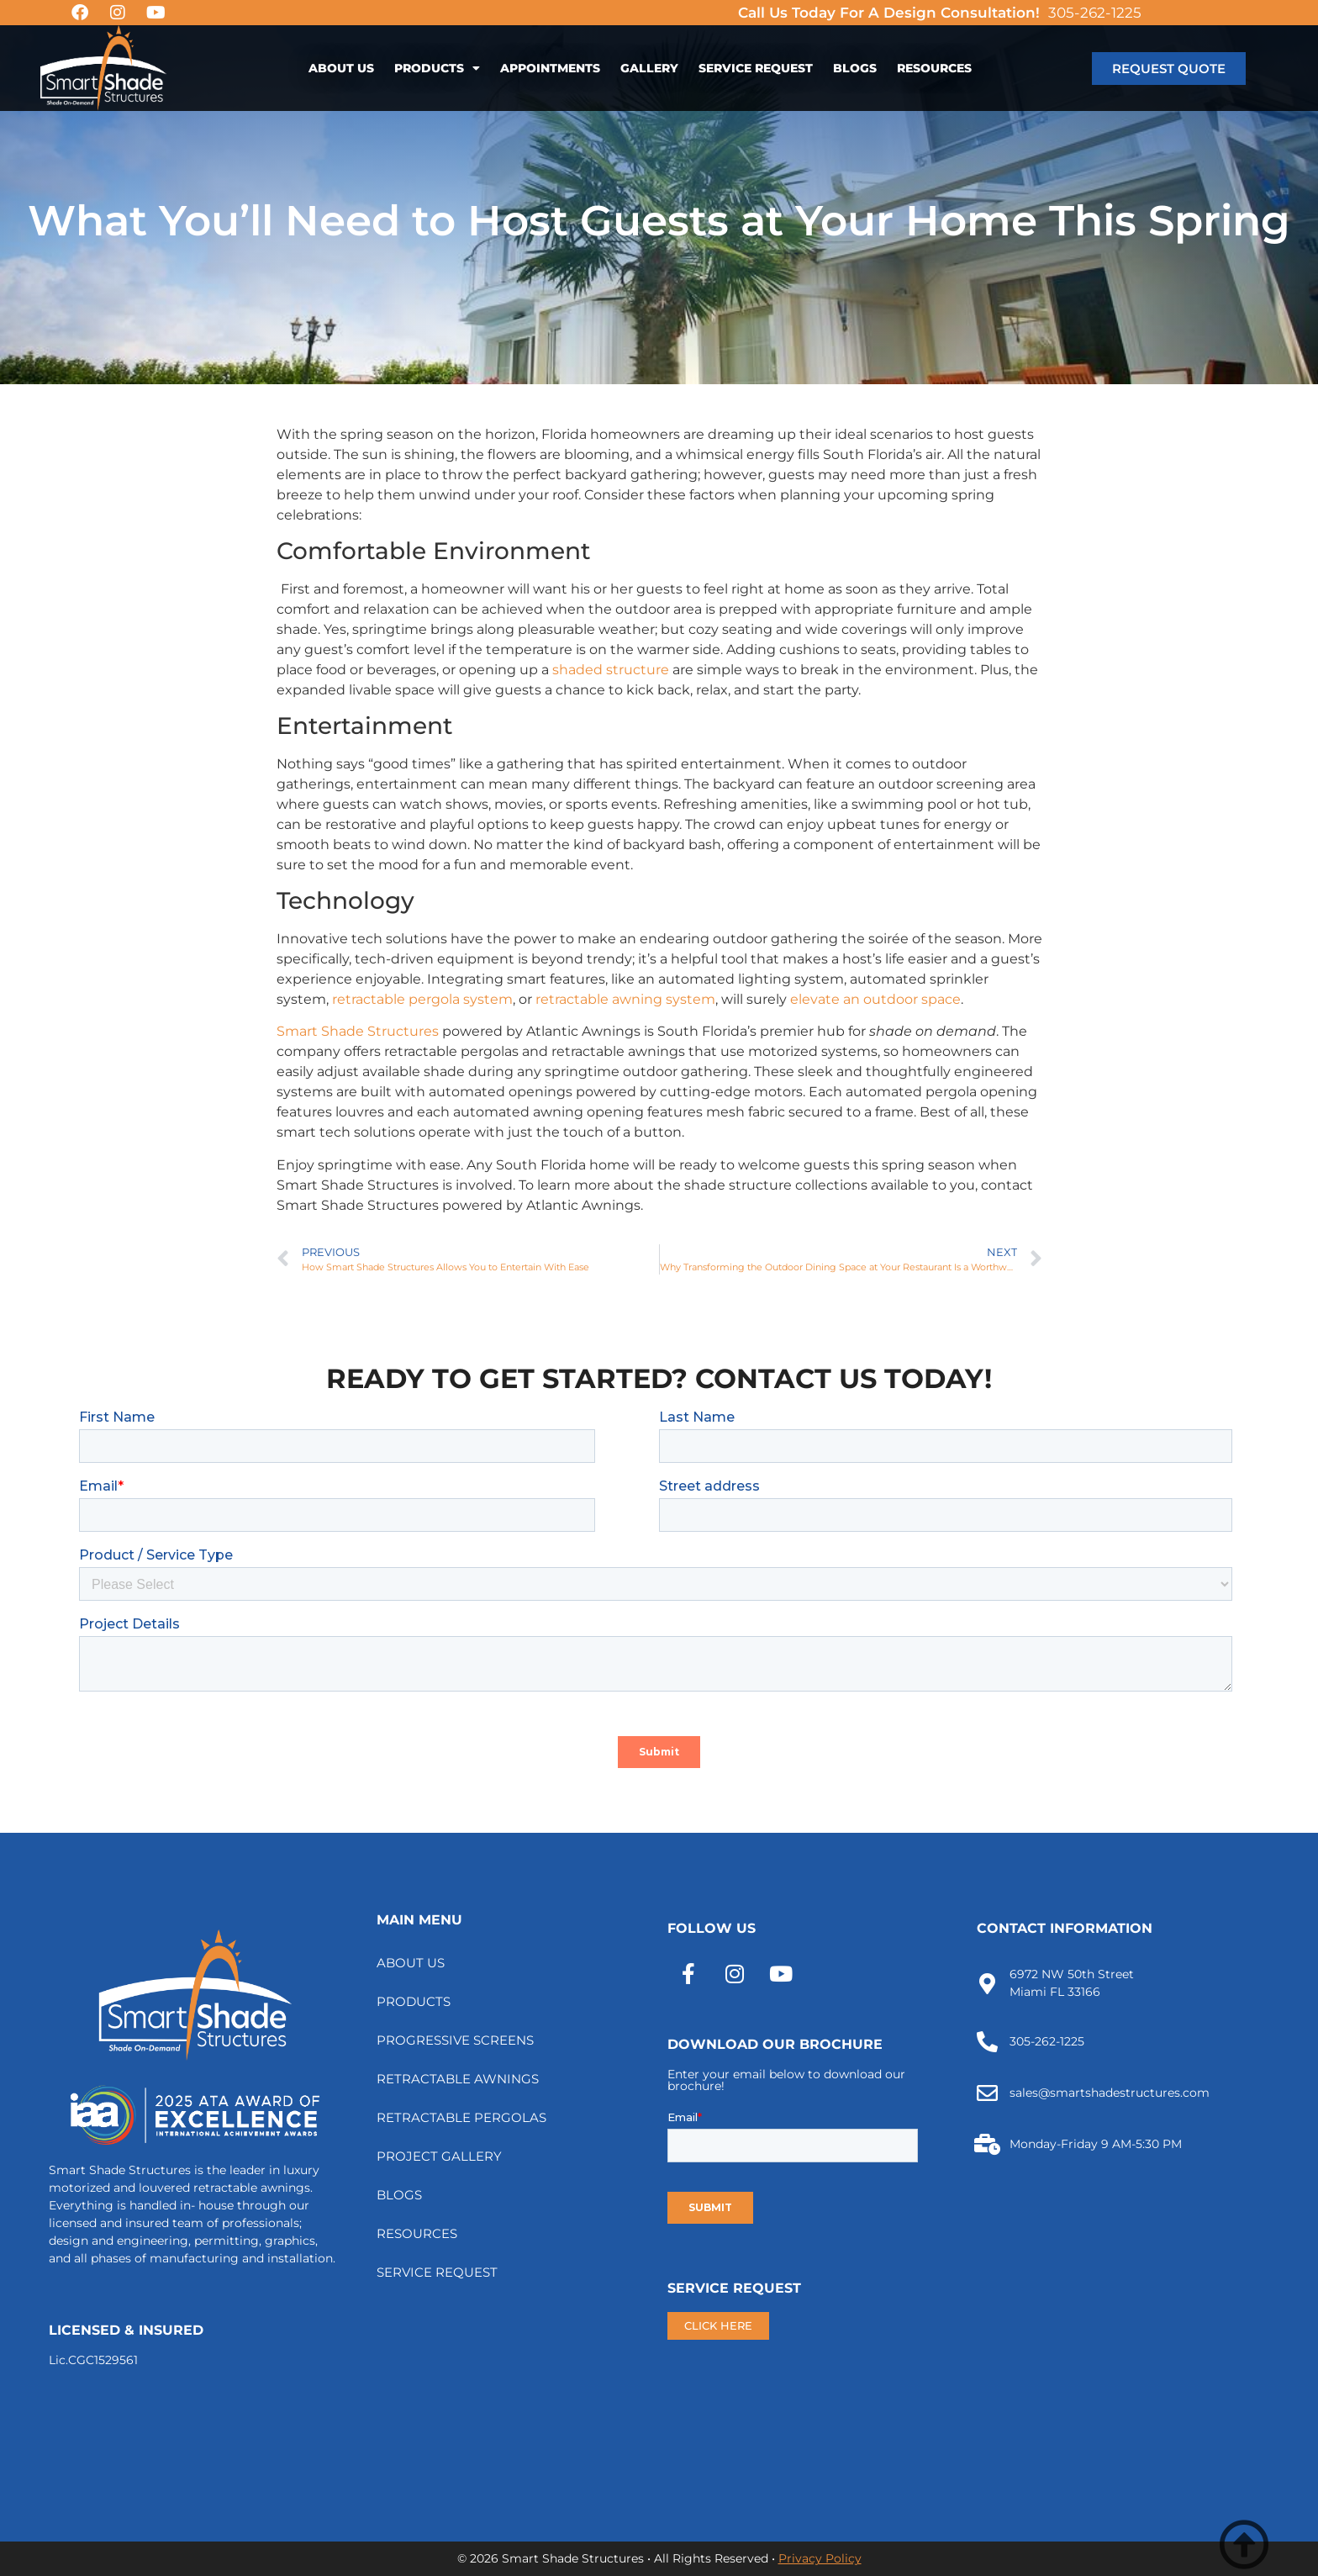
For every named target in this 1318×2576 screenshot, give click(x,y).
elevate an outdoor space (875, 999)
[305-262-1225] (987, 2041)
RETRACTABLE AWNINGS (458, 2079)
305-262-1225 (1094, 12)
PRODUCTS (437, 68)
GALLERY (649, 68)
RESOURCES (934, 68)
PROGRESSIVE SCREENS (455, 2040)
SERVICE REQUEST (756, 68)
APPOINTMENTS (550, 68)
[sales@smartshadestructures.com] (987, 2093)
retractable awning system (625, 999)
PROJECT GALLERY (439, 2156)
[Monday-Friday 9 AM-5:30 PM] (987, 2144)
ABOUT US (341, 68)
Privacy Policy (820, 2558)
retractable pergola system (422, 999)
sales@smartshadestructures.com (1110, 2092)
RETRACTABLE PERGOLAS (461, 2117)
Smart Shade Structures (358, 1031)
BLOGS (855, 68)
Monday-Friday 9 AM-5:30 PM (1096, 2143)
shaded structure (610, 670)
